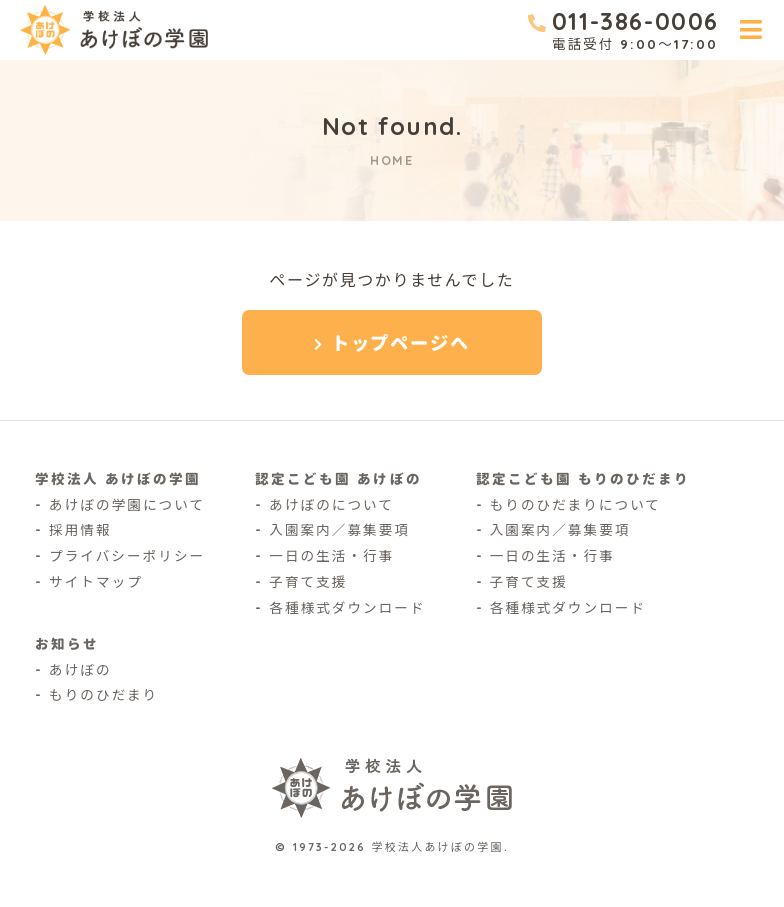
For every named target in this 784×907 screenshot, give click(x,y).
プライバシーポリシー (127, 555)
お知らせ (67, 643)
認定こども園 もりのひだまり (583, 478)
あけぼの (80, 669)
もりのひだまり (103, 694)
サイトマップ (96, 581)
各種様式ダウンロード (347, 607)
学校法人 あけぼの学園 (118, 478)
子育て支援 (308, 581)
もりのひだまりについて (575, 504)
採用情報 (80, 529)
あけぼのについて (331, 504)
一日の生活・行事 (331, 555)
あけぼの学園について (127, 504)
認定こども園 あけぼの (338, 478)
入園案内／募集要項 (339, 529)
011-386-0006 (635, 21)
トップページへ (400, 343)
